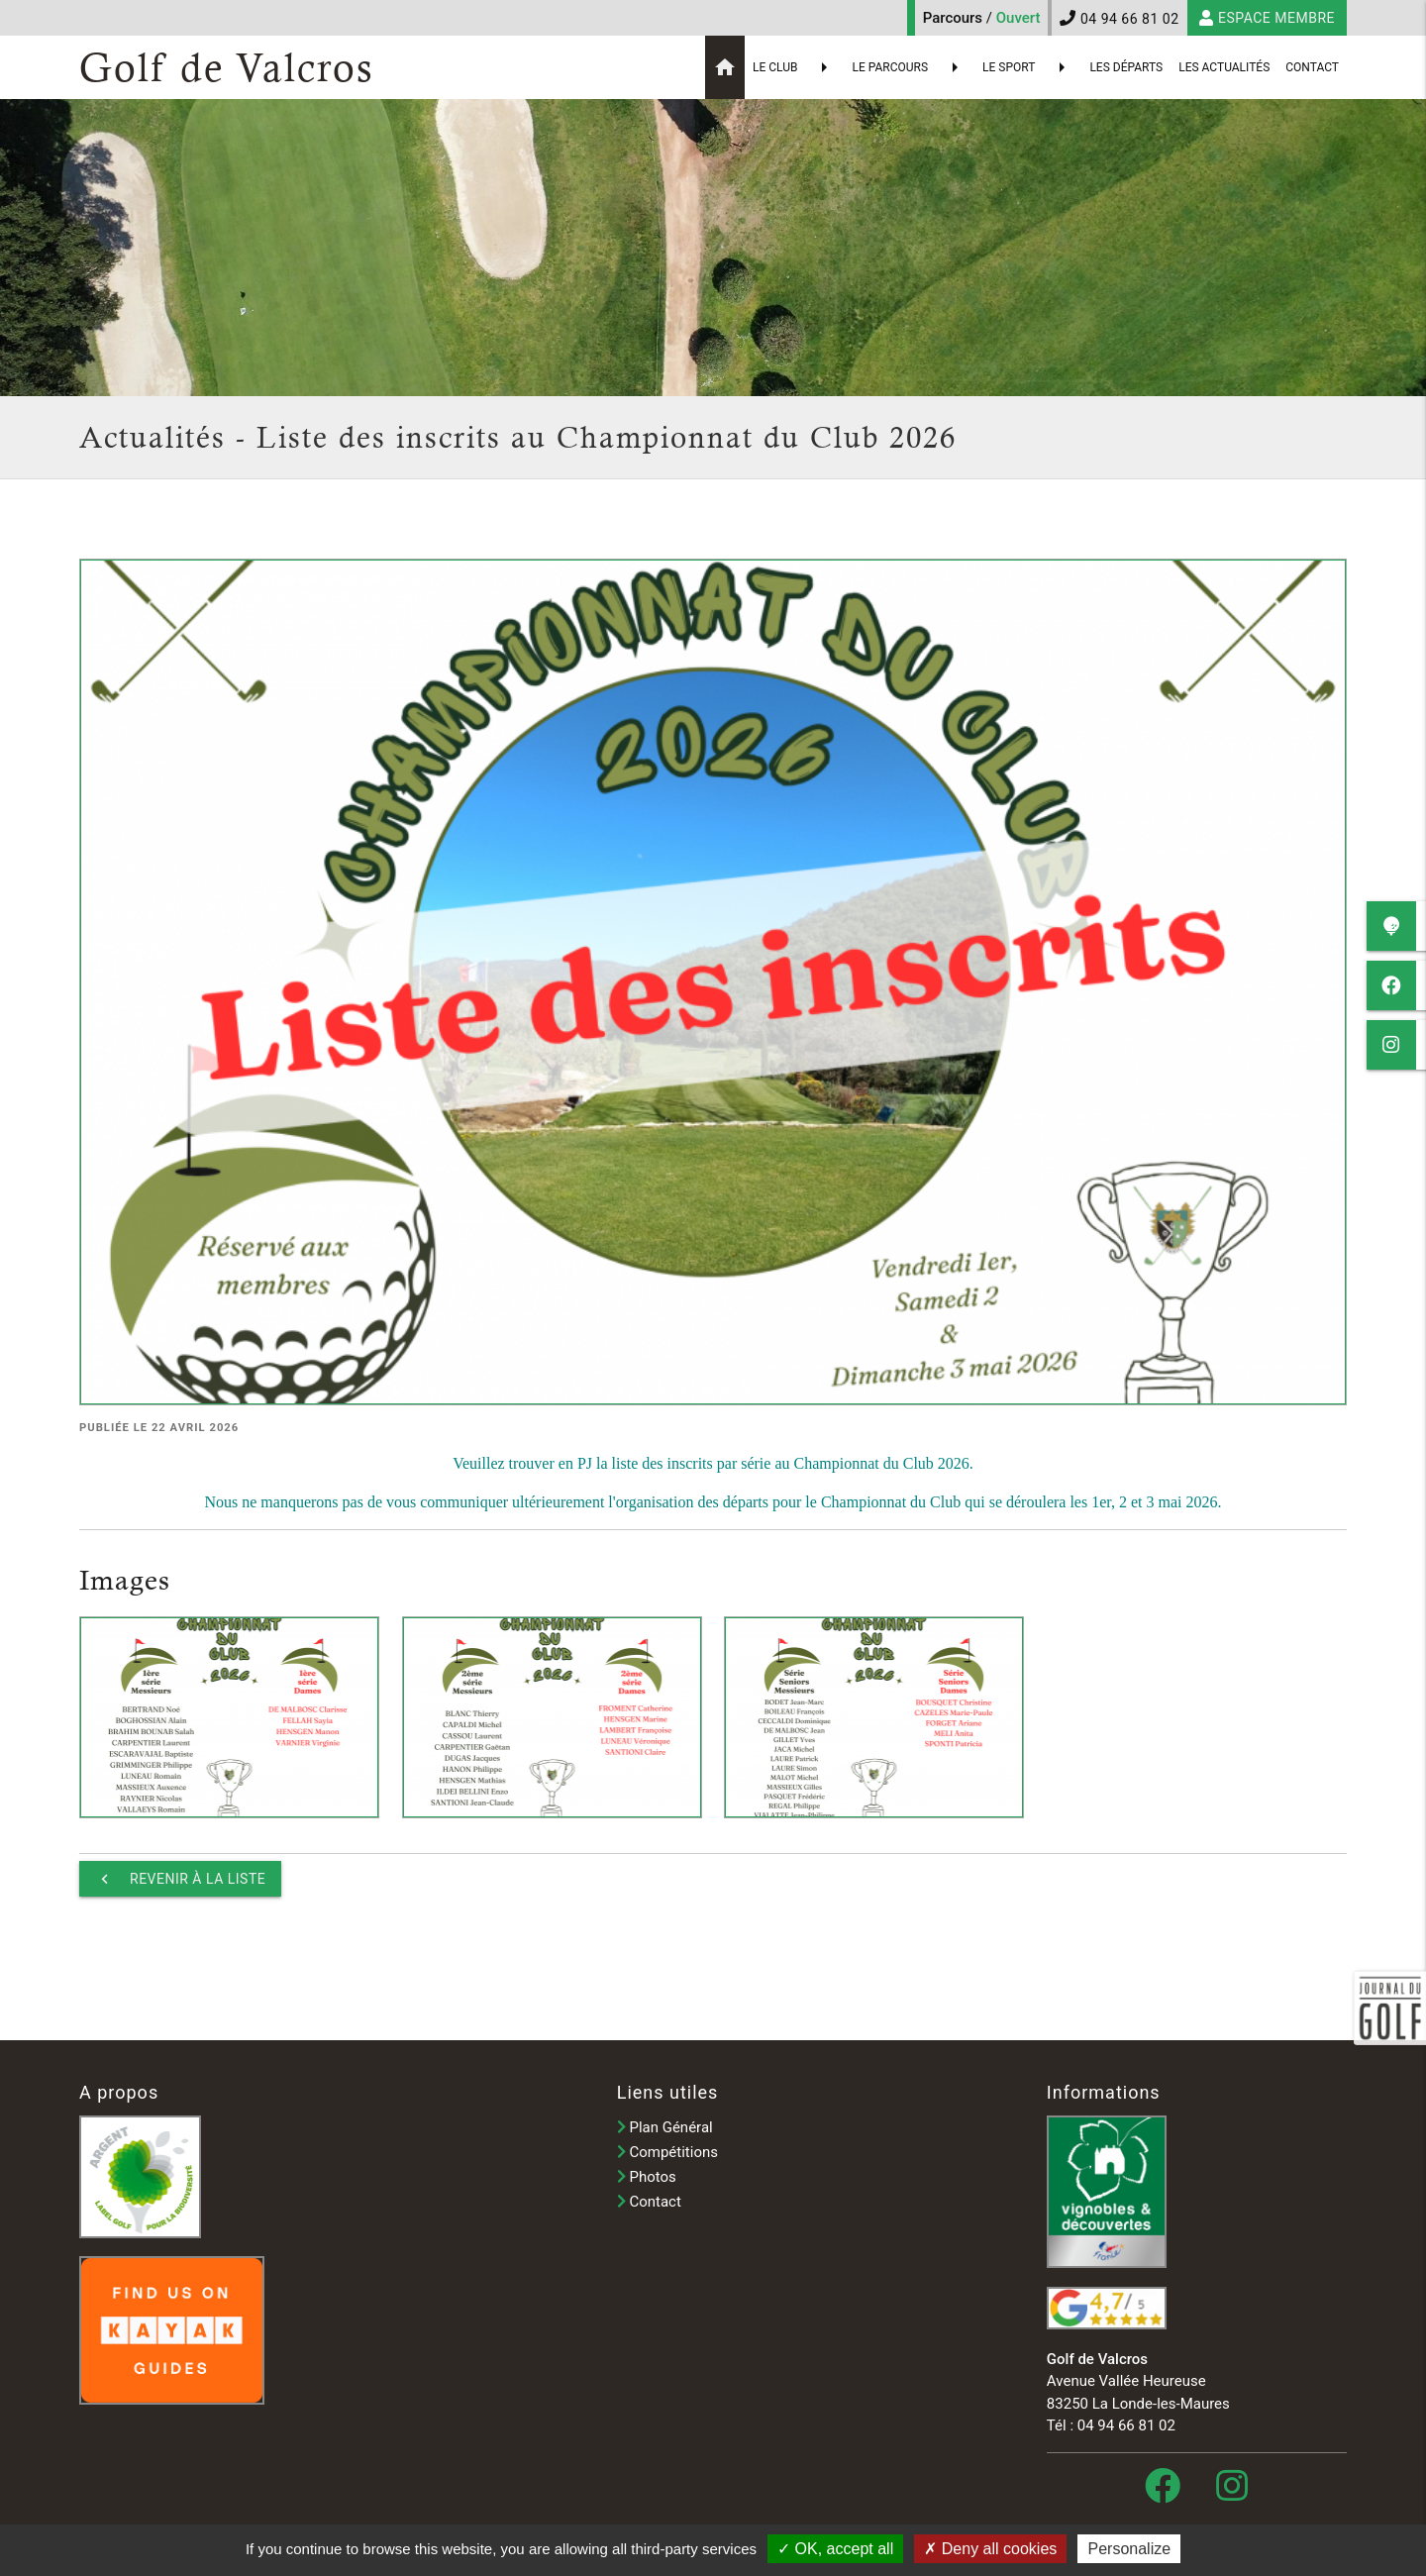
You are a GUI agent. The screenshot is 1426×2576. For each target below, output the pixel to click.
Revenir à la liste (180, 1879)
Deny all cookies (990, 2548)
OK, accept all (835, 2548)
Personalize (1129, 2548)
